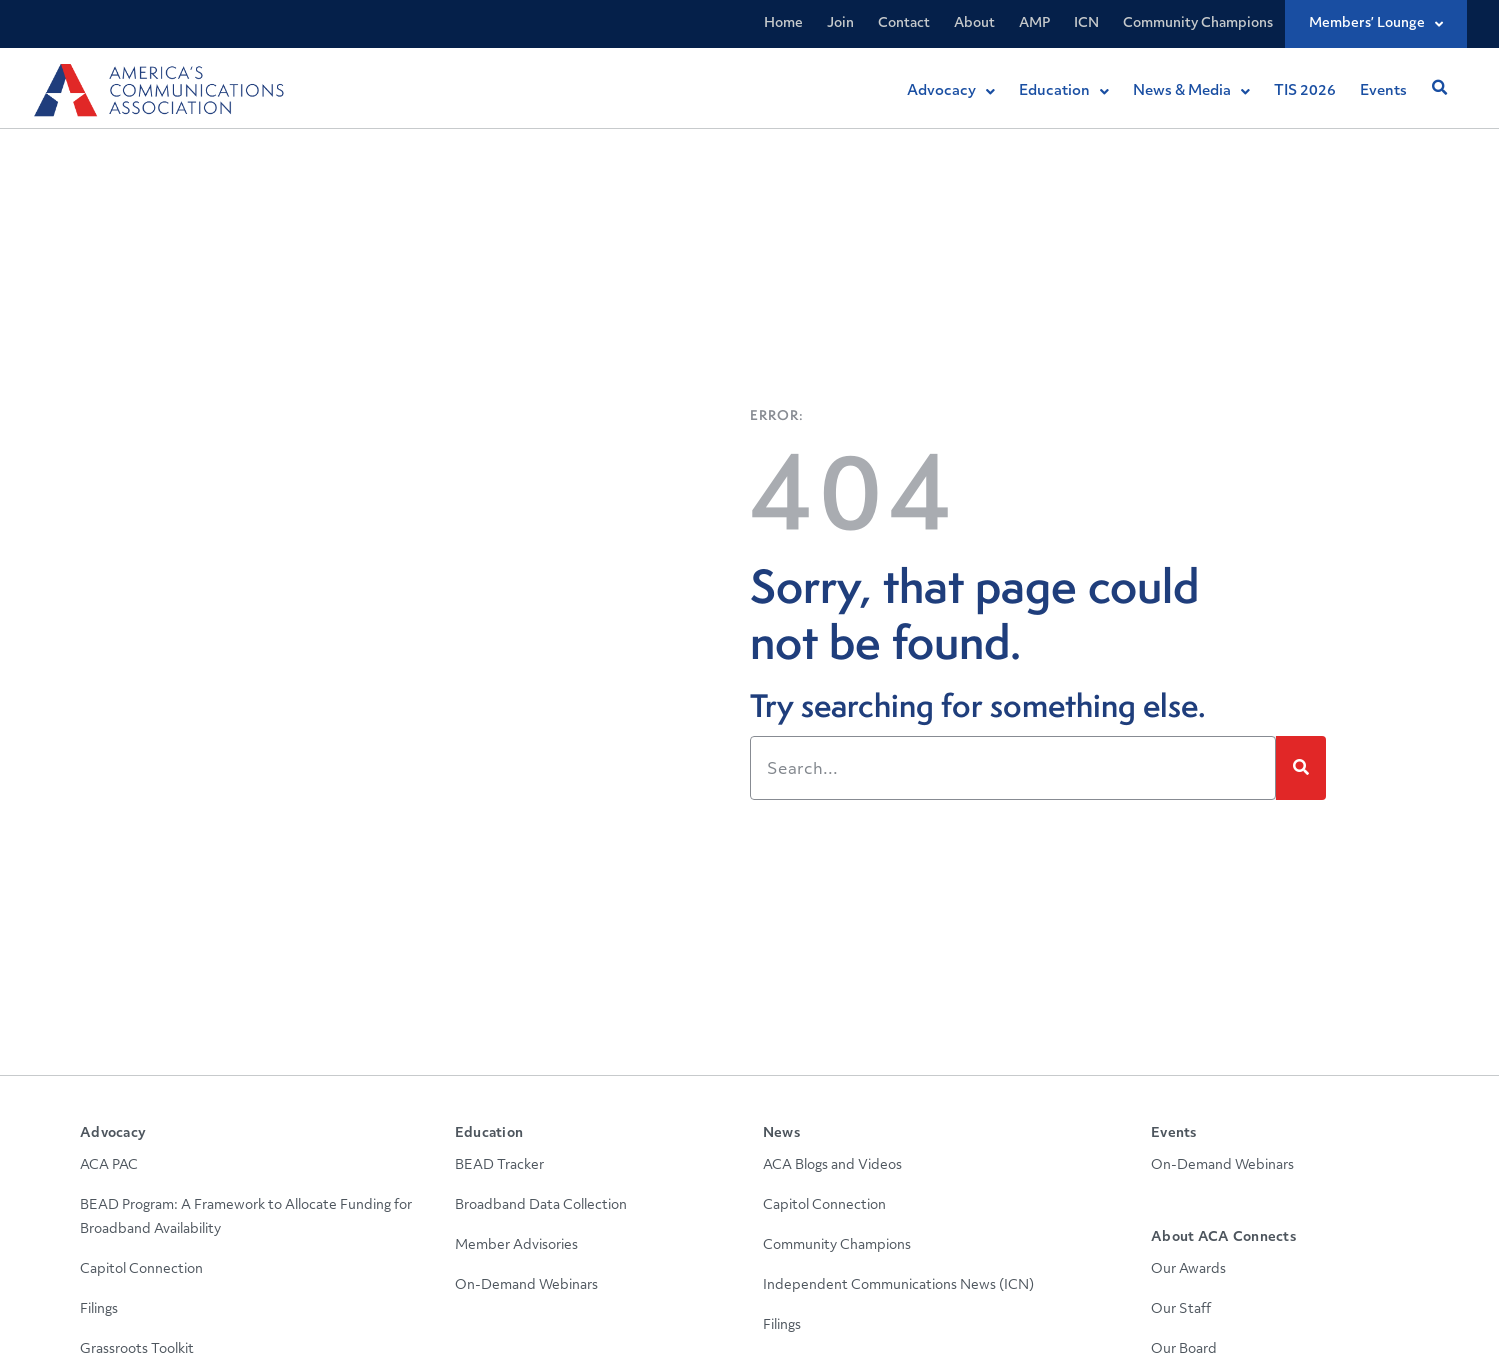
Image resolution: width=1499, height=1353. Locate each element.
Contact (904, 23)
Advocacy (113, 1133)
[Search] (1301, 768)
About (974, 23)
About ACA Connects (1223, 1237)
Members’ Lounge (1376, 24)
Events (1174, 1133)
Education (489, 1133)
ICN (1086, 23)
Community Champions (1198, 23)
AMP (1034, 23)
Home (783, 23)
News (781, 1133)
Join (840, 23)
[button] (1439, 88)
